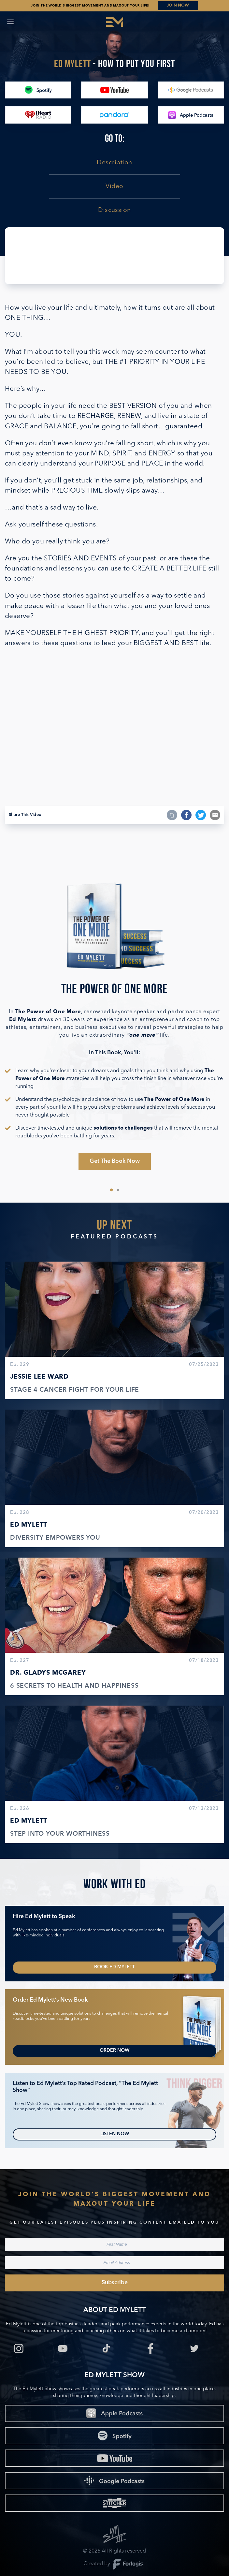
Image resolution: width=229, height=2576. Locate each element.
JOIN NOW (178, 5)
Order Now (114, 2050)
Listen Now (114, 2134)
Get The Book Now (115, 1161)
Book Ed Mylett (114, 1967)
